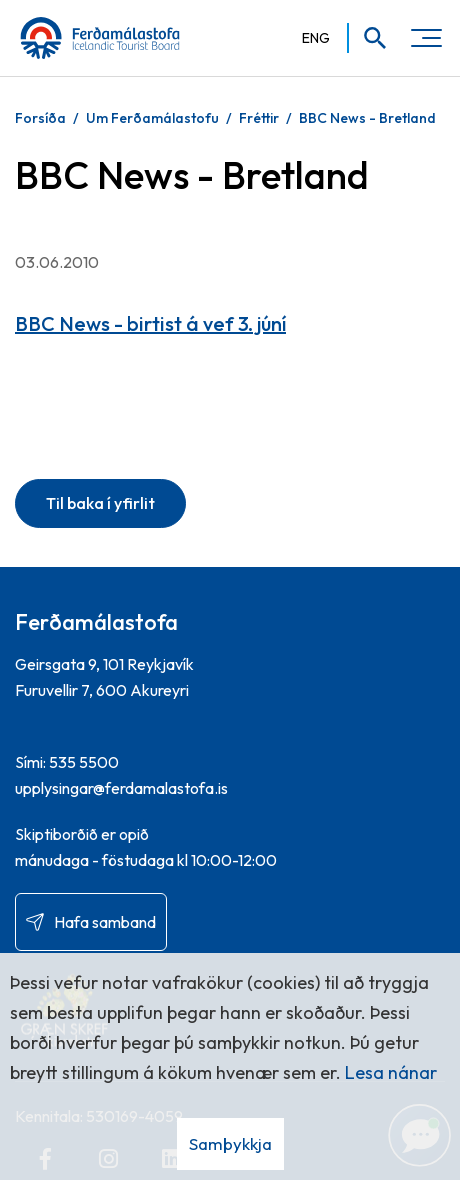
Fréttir (259, 118)
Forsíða (40, 118)
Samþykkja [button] (230, 1143)
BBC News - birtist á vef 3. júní (150, 323)
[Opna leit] (368, 38)
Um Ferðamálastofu (152, 118)
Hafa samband (105, 922)
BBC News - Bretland (367, 118)
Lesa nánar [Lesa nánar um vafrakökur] (391, 1072)
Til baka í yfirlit (100, 503)
